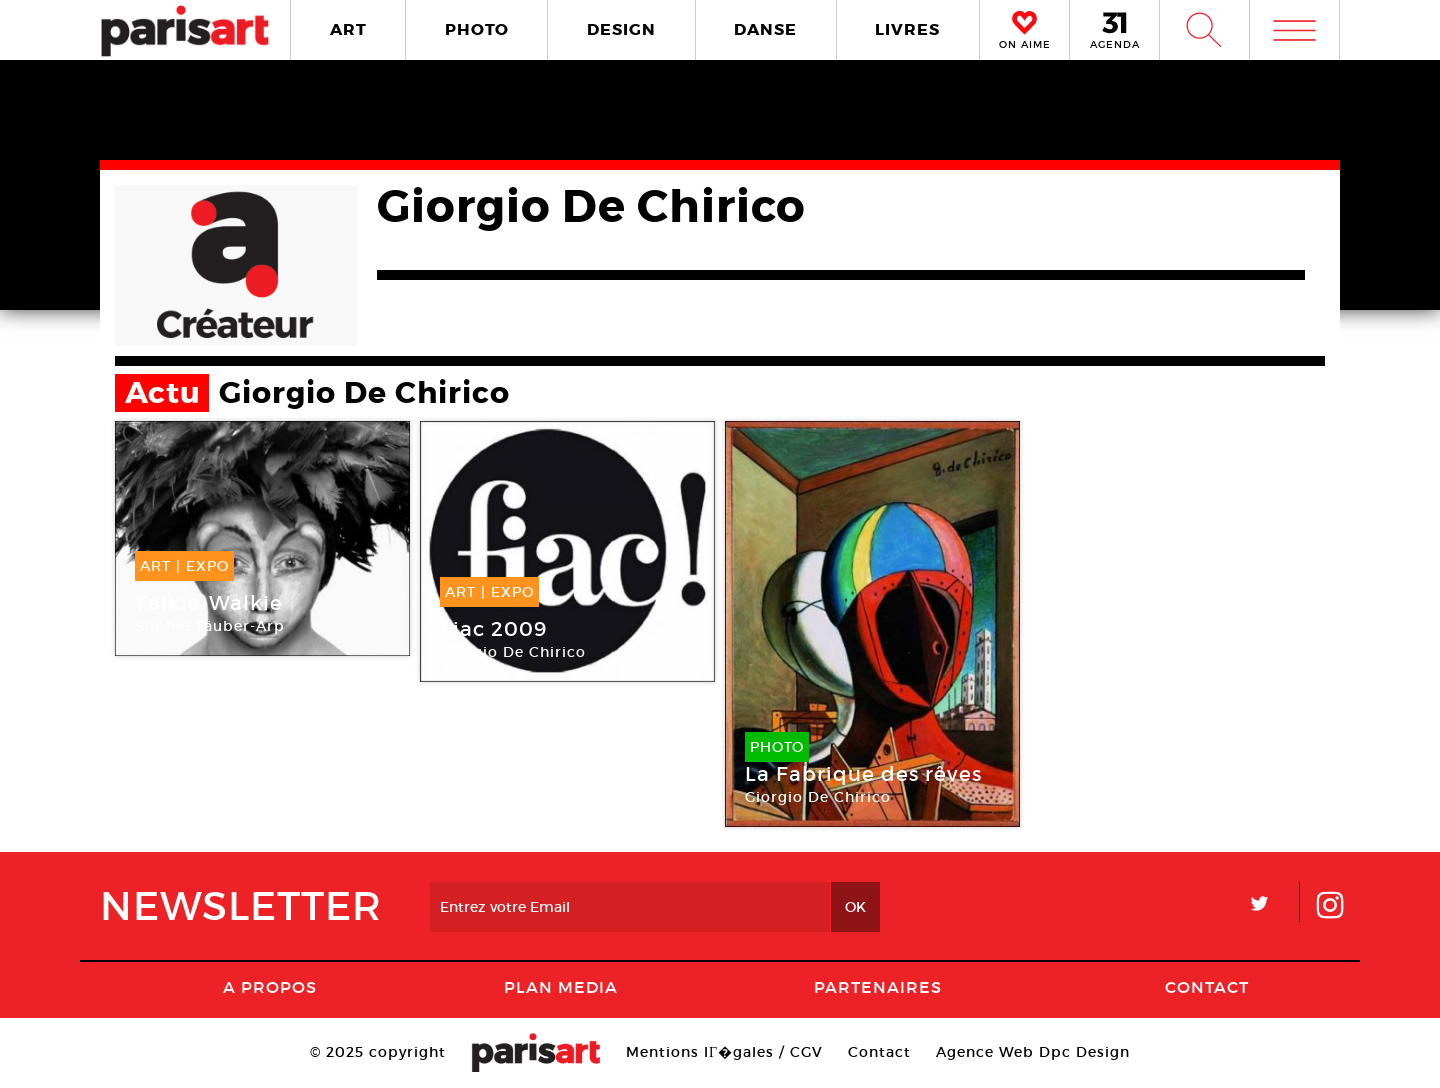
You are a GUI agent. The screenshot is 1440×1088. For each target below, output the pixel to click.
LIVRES (907, 29)
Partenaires (878, 987)
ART (348, 29)
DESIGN (621, 29)
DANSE (765, 29)
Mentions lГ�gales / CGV (724, 1052)
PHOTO (477, 29)
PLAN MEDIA (561, 987)
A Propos (270, 987)
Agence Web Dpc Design (1033, 1052)
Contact (1207, 987)
